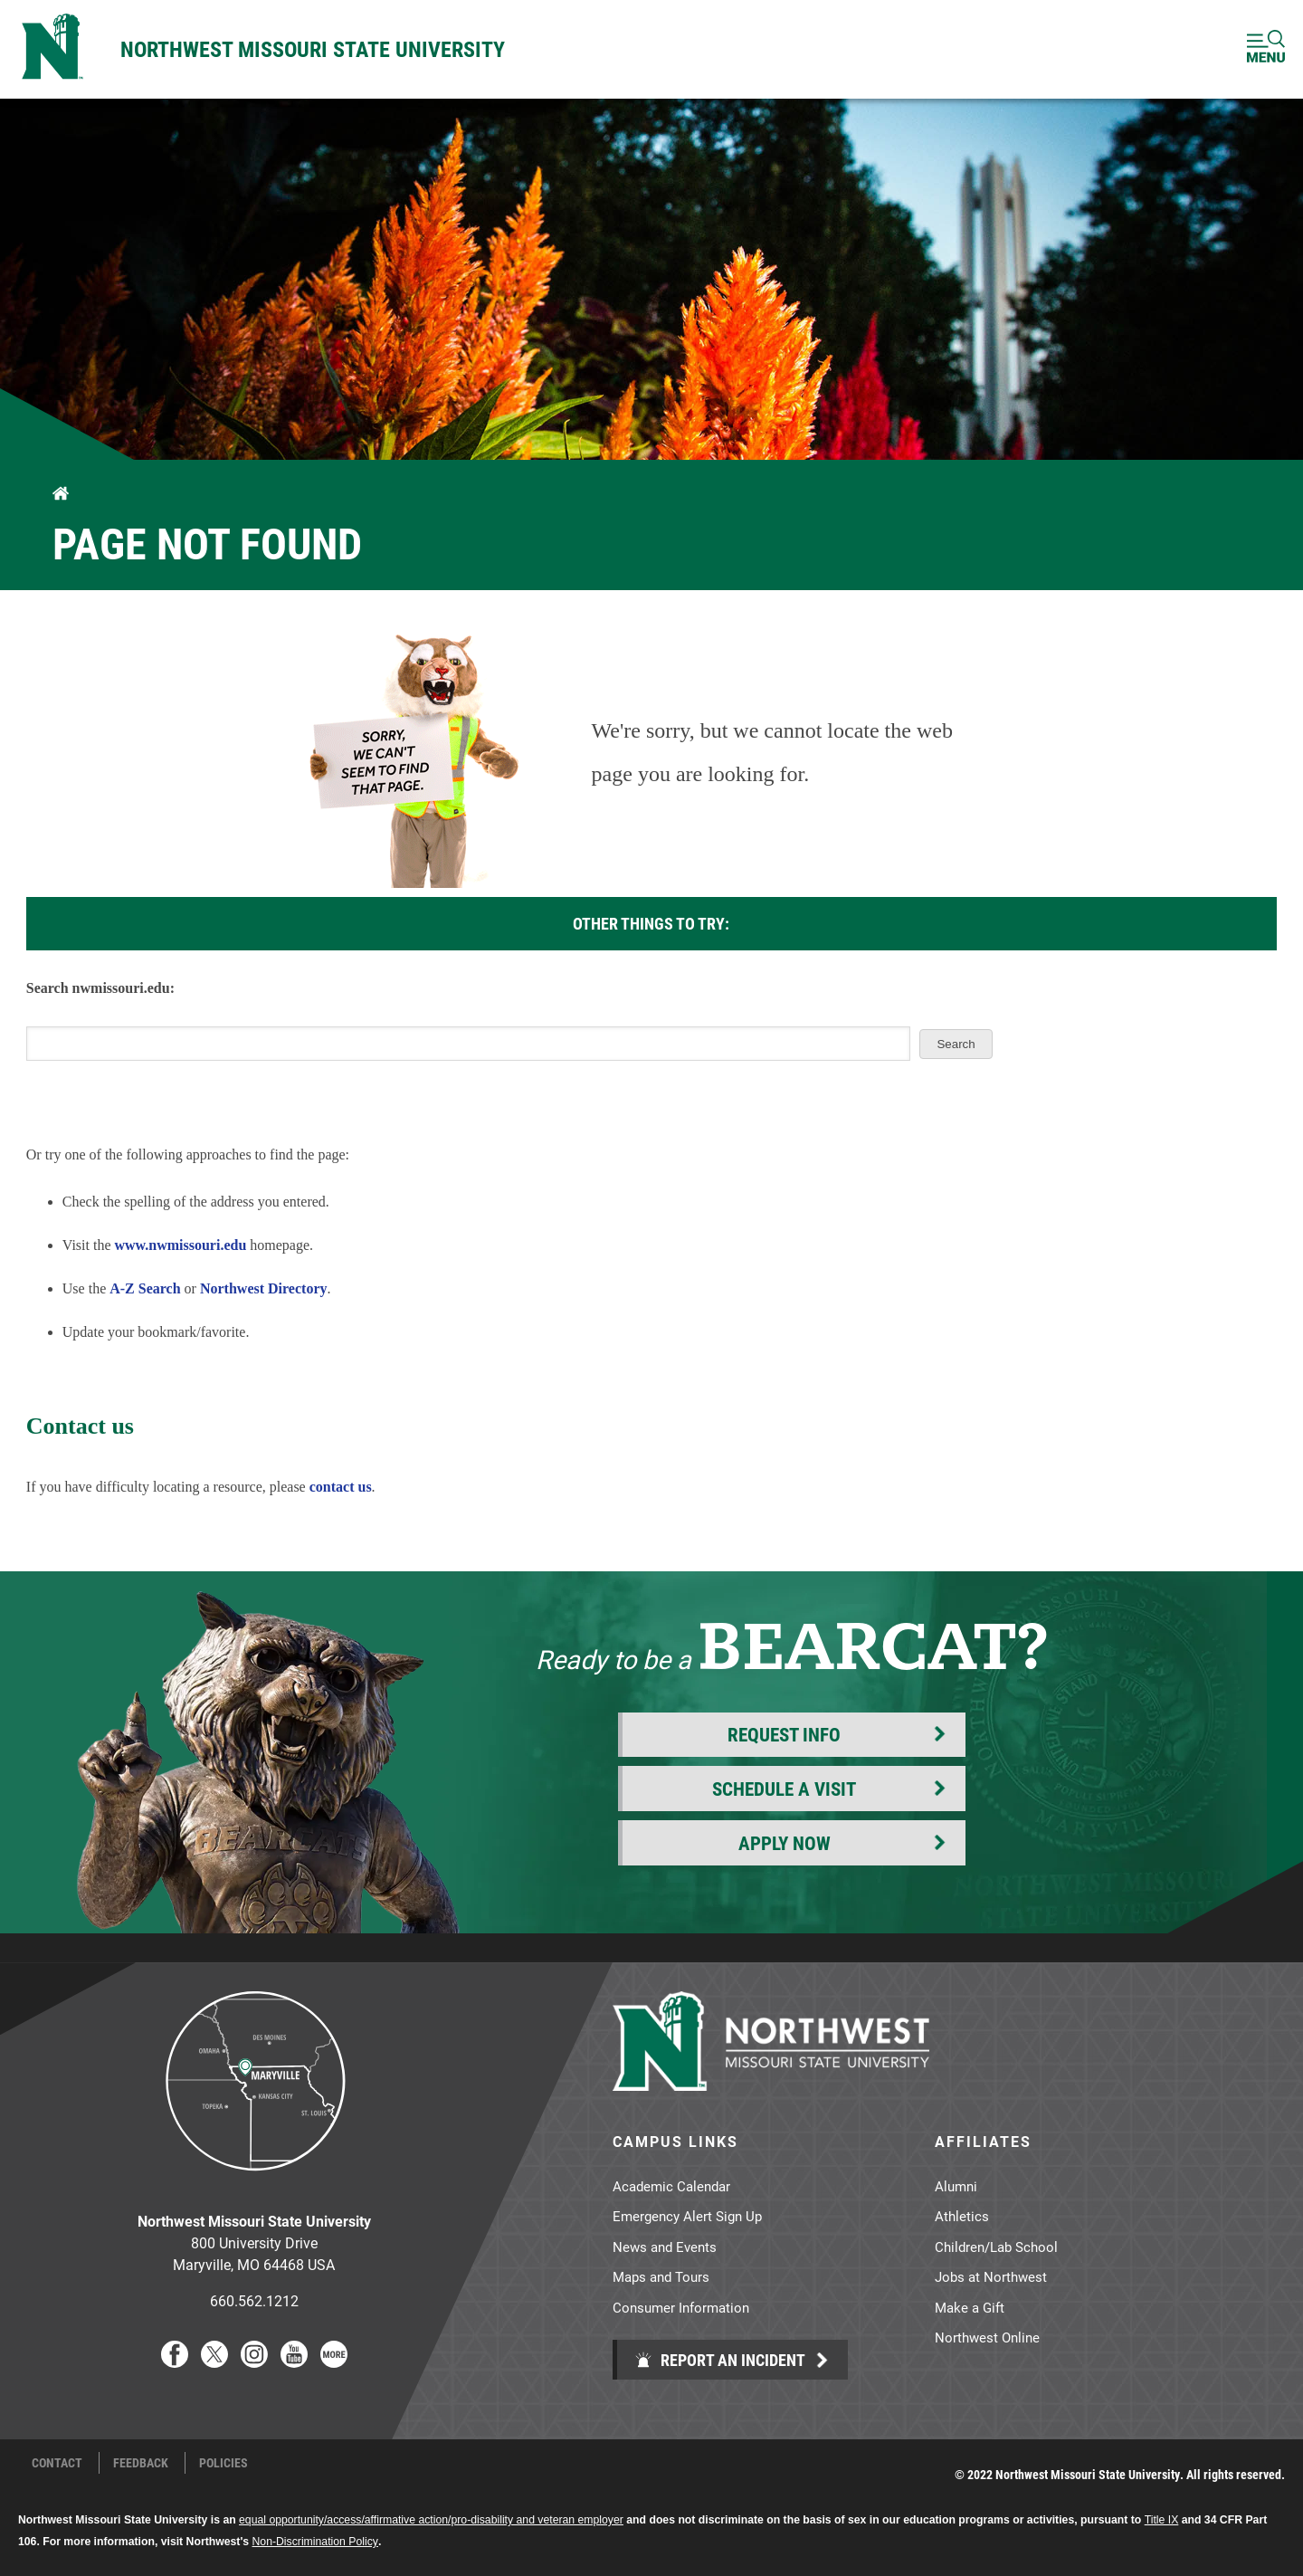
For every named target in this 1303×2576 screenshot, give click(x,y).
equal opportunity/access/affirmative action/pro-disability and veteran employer (431, 2520)
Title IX (1162, 2520)
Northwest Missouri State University (312, 48)
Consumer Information (681, 2307)
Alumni (956, 2186)
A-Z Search (144, 1288)
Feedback (140, 2463)
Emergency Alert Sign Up (687, 2216)
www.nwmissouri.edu (181, 1245)
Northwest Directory (264, 1288)
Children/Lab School (996, 2246)
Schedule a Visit (784, 1788)
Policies (223, 2463)
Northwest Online (987, 2337)
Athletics (962, 2216)
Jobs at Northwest (991, 2276)
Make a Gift (969, 2307)
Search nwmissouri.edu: (100, 988)
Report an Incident (719, 2360)
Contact (57, 2463)
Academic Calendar (671, 2186)
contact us (340, 1486)
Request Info (784, 1734)
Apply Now (784, 1843)
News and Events (665, 2246)
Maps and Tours (661, 2276)
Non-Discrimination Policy (315, 2541)
